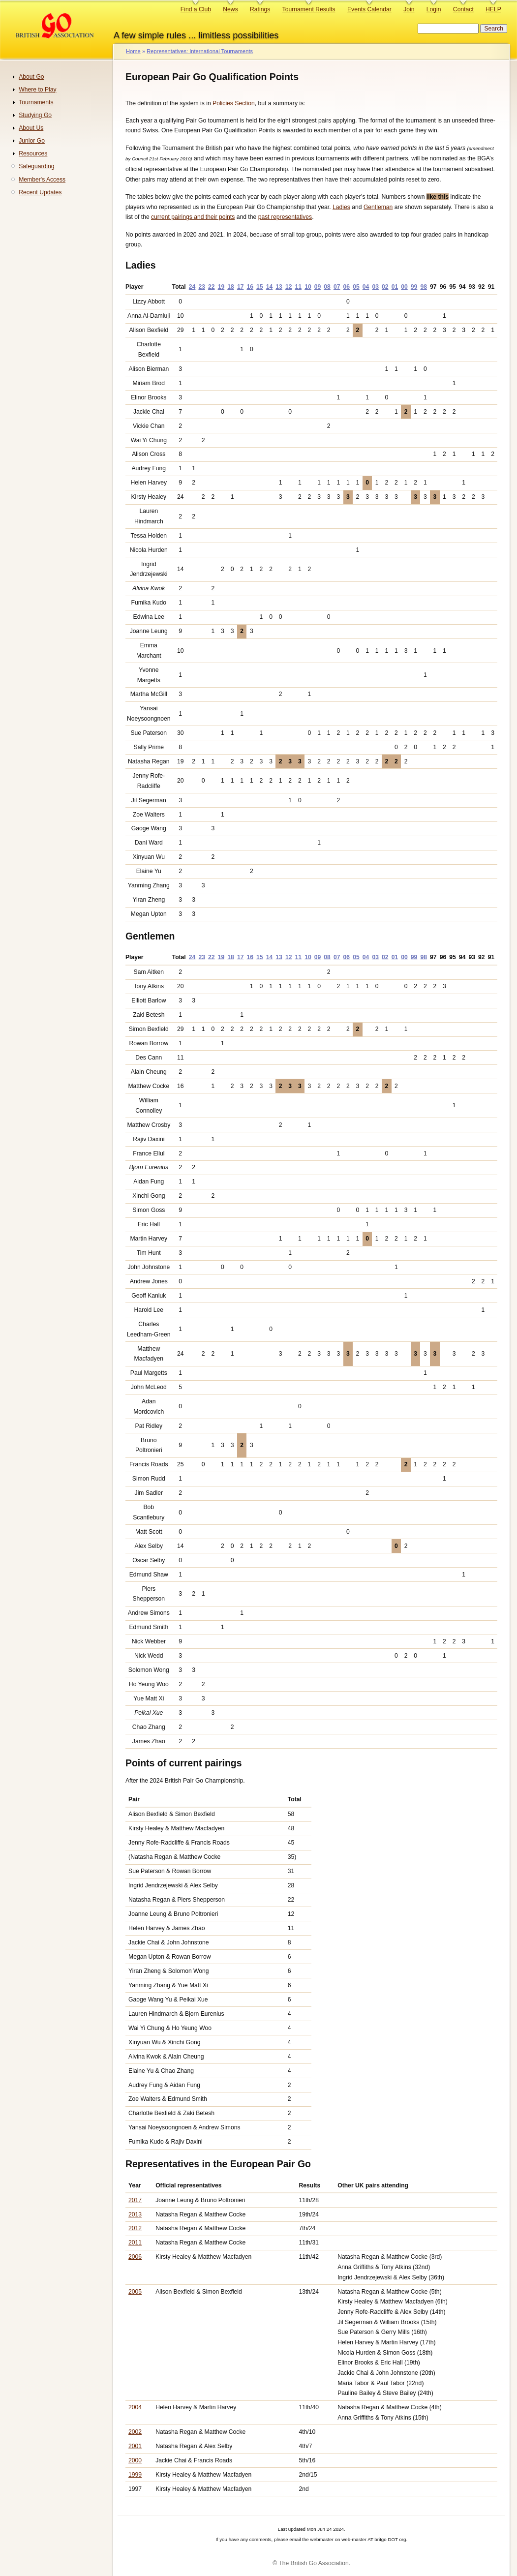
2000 (135, 2460)
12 (288, 286)
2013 (135, 2214)
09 (317, 286)
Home (133, 51)
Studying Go (35, 115)
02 (385, 286)
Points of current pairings (183, 1763)
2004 (135, 2407)
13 (278, 286)
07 (337, 286)
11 (298, 286)
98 (423, 286)
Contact (463, 9)
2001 (135, 2446)
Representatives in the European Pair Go (218, 2163)
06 (346, 286)
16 (249, 286)
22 (211, 286)
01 (395, 286)
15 (259, 286)
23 (201, 286)
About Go (31, 76)
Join (408, 9)
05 (356, 286)
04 (366, 286)
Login (433, 9)
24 (192, 286)
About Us (31, 127)
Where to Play (37, 89)
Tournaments (36, 102)
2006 (135, 2256)
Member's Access (42, 179)
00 (404, 286)
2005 (135, 2291)
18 (230, 286)
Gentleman (378, 207)
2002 (135, 2431)
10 (307, 286)
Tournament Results (308, 9)
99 (414, 286)
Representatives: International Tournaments (200, 51)
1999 (135, 2474)
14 (269, 286)
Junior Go (32, 140)
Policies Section (234, 103)
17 (240, 286)
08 (327, 286)
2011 (135, 2242)
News (230, 9)
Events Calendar (369, 9)
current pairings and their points (193, 216)
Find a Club (196, 9)
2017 (135, 2200)
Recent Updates (40, 192)
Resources (33, 153)
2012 (135, 2228)
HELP (493, 9)
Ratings (260, 9)
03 (375, 286)
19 (221, 286)
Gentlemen (150, 936)
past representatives (285, 216)
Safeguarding (36, 166)
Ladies (341, 207)
